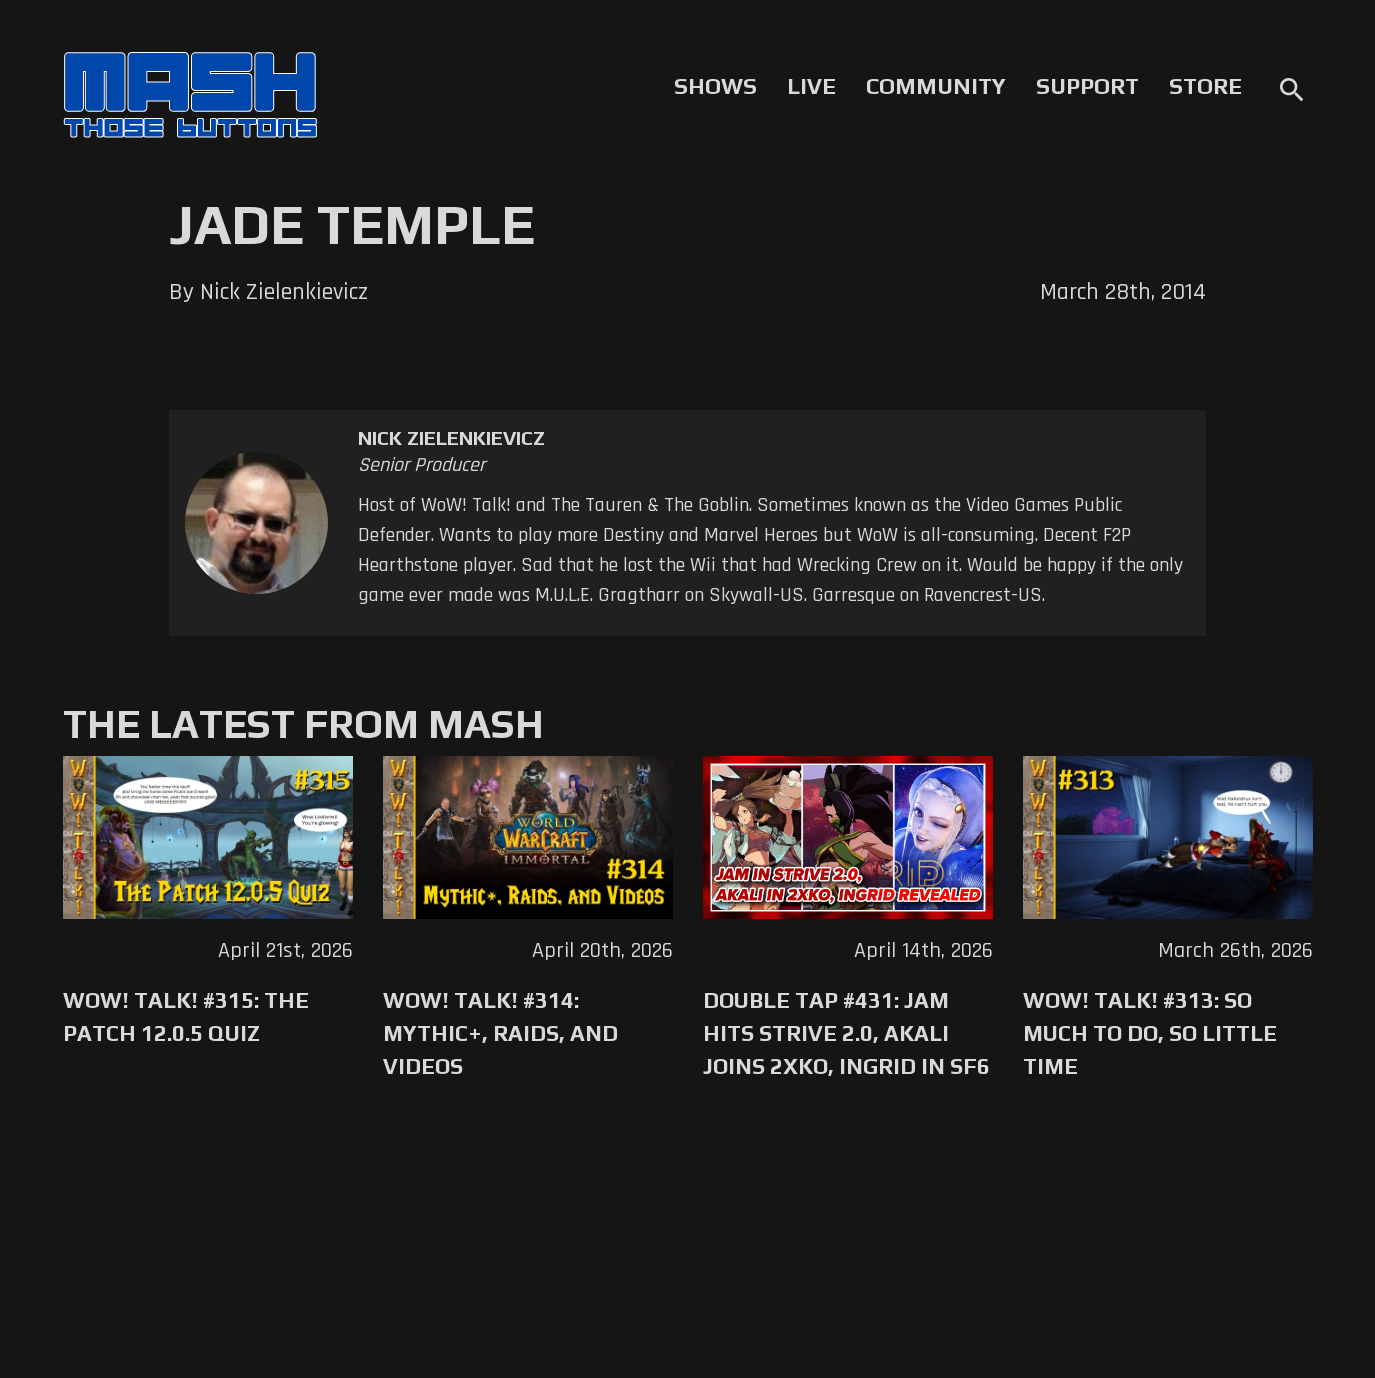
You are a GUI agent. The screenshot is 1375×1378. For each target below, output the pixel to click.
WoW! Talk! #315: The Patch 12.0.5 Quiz (186, 1016)
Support (1087, 86)
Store (1205, 86)
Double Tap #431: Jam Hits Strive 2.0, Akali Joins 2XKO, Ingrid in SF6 (846, 1033)
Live (811, 86)
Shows (715, 86)
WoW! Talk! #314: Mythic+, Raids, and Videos (500, 1033)
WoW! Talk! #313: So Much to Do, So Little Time (1150, 1033)
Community (936, 86)
